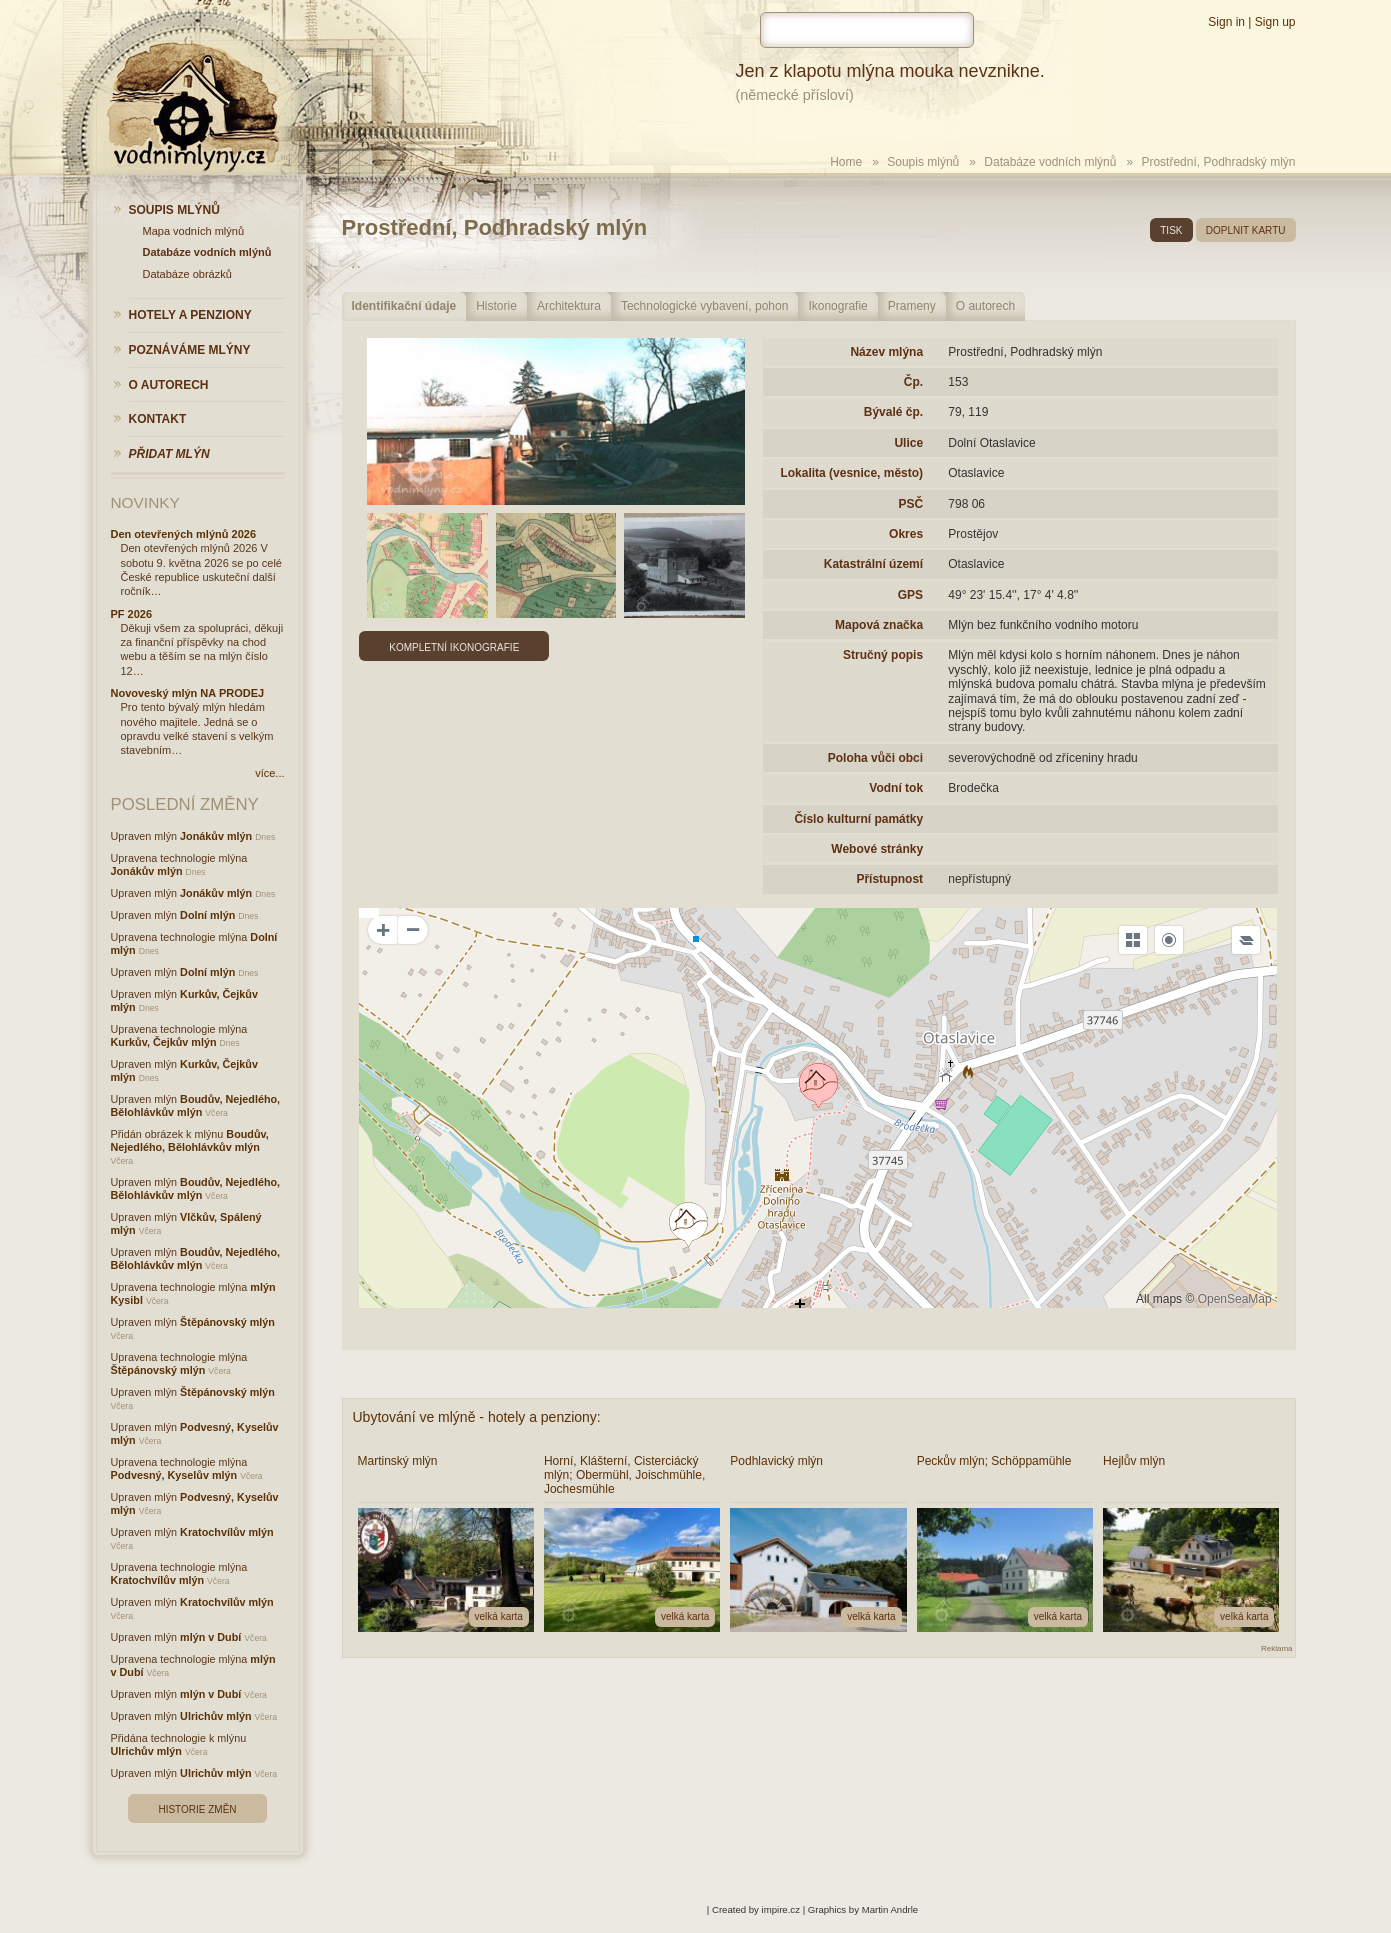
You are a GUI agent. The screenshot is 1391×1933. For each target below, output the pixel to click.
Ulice (908, 443)
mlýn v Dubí (210, 1637)
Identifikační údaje (404, 306)
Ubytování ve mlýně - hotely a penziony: (477, 1417)
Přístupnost (889, 879)
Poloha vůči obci (875, 758)
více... (269, 773)
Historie (496, 306)
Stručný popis (883, 655)
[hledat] (867, 30)
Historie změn (197, 1809)
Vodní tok (896, 788)
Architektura (569, 306)
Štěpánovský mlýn (227, 1322)
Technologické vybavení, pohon (704, 306)
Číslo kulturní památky (858, 819)
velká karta (499, 1616)
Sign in (1226, 22)
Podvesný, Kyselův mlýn (174, 1475)
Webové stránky (877, 849)
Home (846, 162)
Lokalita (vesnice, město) (851, 473)
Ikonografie (837, 306)
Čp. (913, 382)
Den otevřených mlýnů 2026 (184, 534)
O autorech (985, 306)
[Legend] (1246, 940)
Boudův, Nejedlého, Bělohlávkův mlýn (196, 1105)
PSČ (910, 504)
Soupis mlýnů (923, 162)
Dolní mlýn (207, 915)
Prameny (912, 306)
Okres (906, 534)
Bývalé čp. (893, 412)
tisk (1171, 230)
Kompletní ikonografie (454, 647)
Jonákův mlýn (216, 836)
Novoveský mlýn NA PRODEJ (188, 693)
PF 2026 (132, 614)
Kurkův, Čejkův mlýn (164, 1042)
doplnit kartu (1246, 230)
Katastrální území (873, 564)
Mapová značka (879, 625)
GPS (910, 595)
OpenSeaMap (1235, 1299)
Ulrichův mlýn (215, 1716)
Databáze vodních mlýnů (1050, 162)
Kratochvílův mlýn (227, 1532)
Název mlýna (886, 352)
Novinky (145, 502)
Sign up (1275, 22)
